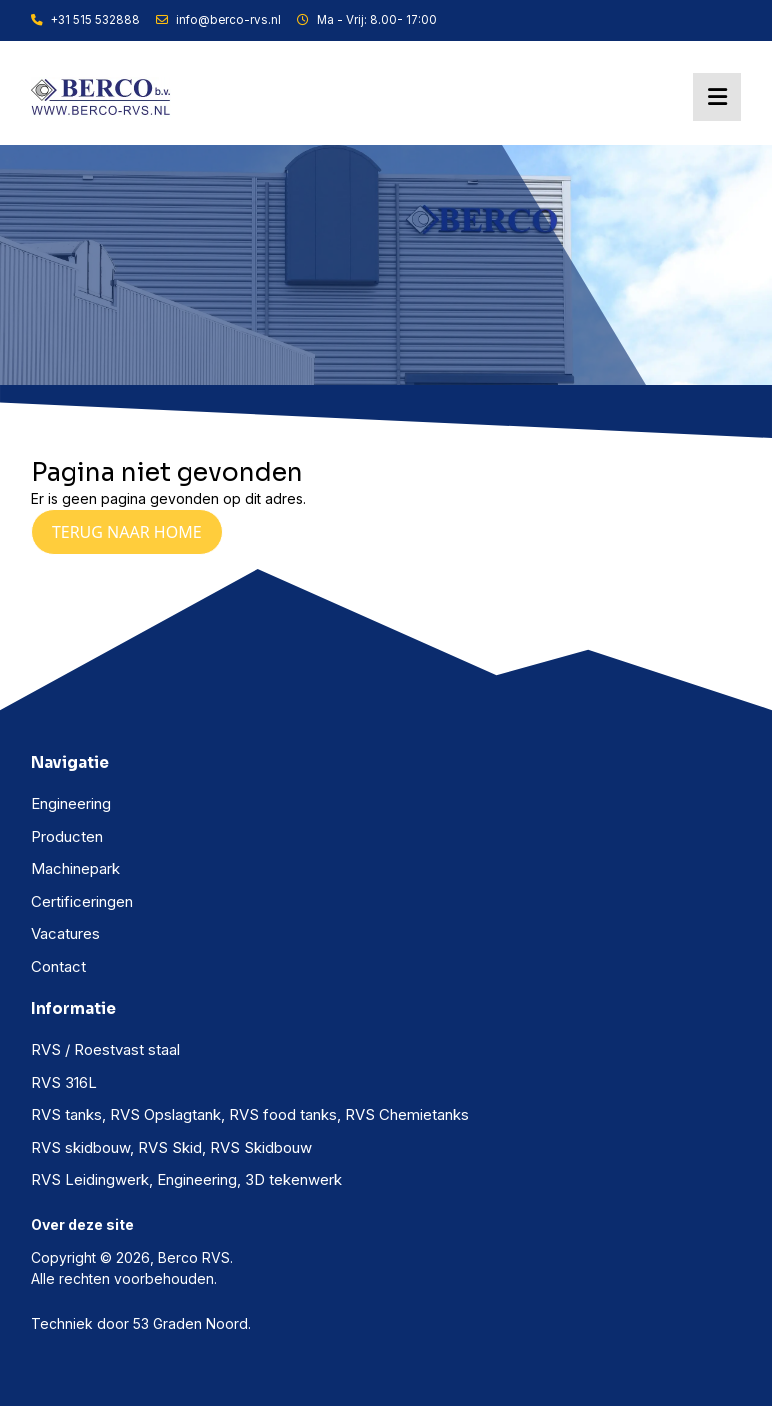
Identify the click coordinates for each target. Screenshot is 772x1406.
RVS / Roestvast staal (105, 1049)
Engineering (71, 803)
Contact (58, 966)
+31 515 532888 (85, 20)
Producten (67, 836)
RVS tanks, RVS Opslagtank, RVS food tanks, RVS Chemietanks (250, 1114)
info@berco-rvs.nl (218, 20)
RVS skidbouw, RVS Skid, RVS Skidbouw (171, 1147)
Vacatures (65, 933)
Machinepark (75, 868)
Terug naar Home (127, 532)
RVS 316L (64, 1082)
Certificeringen (82, 901)
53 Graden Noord (190, 1323)
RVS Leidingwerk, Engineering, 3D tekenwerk (186, 1179)
